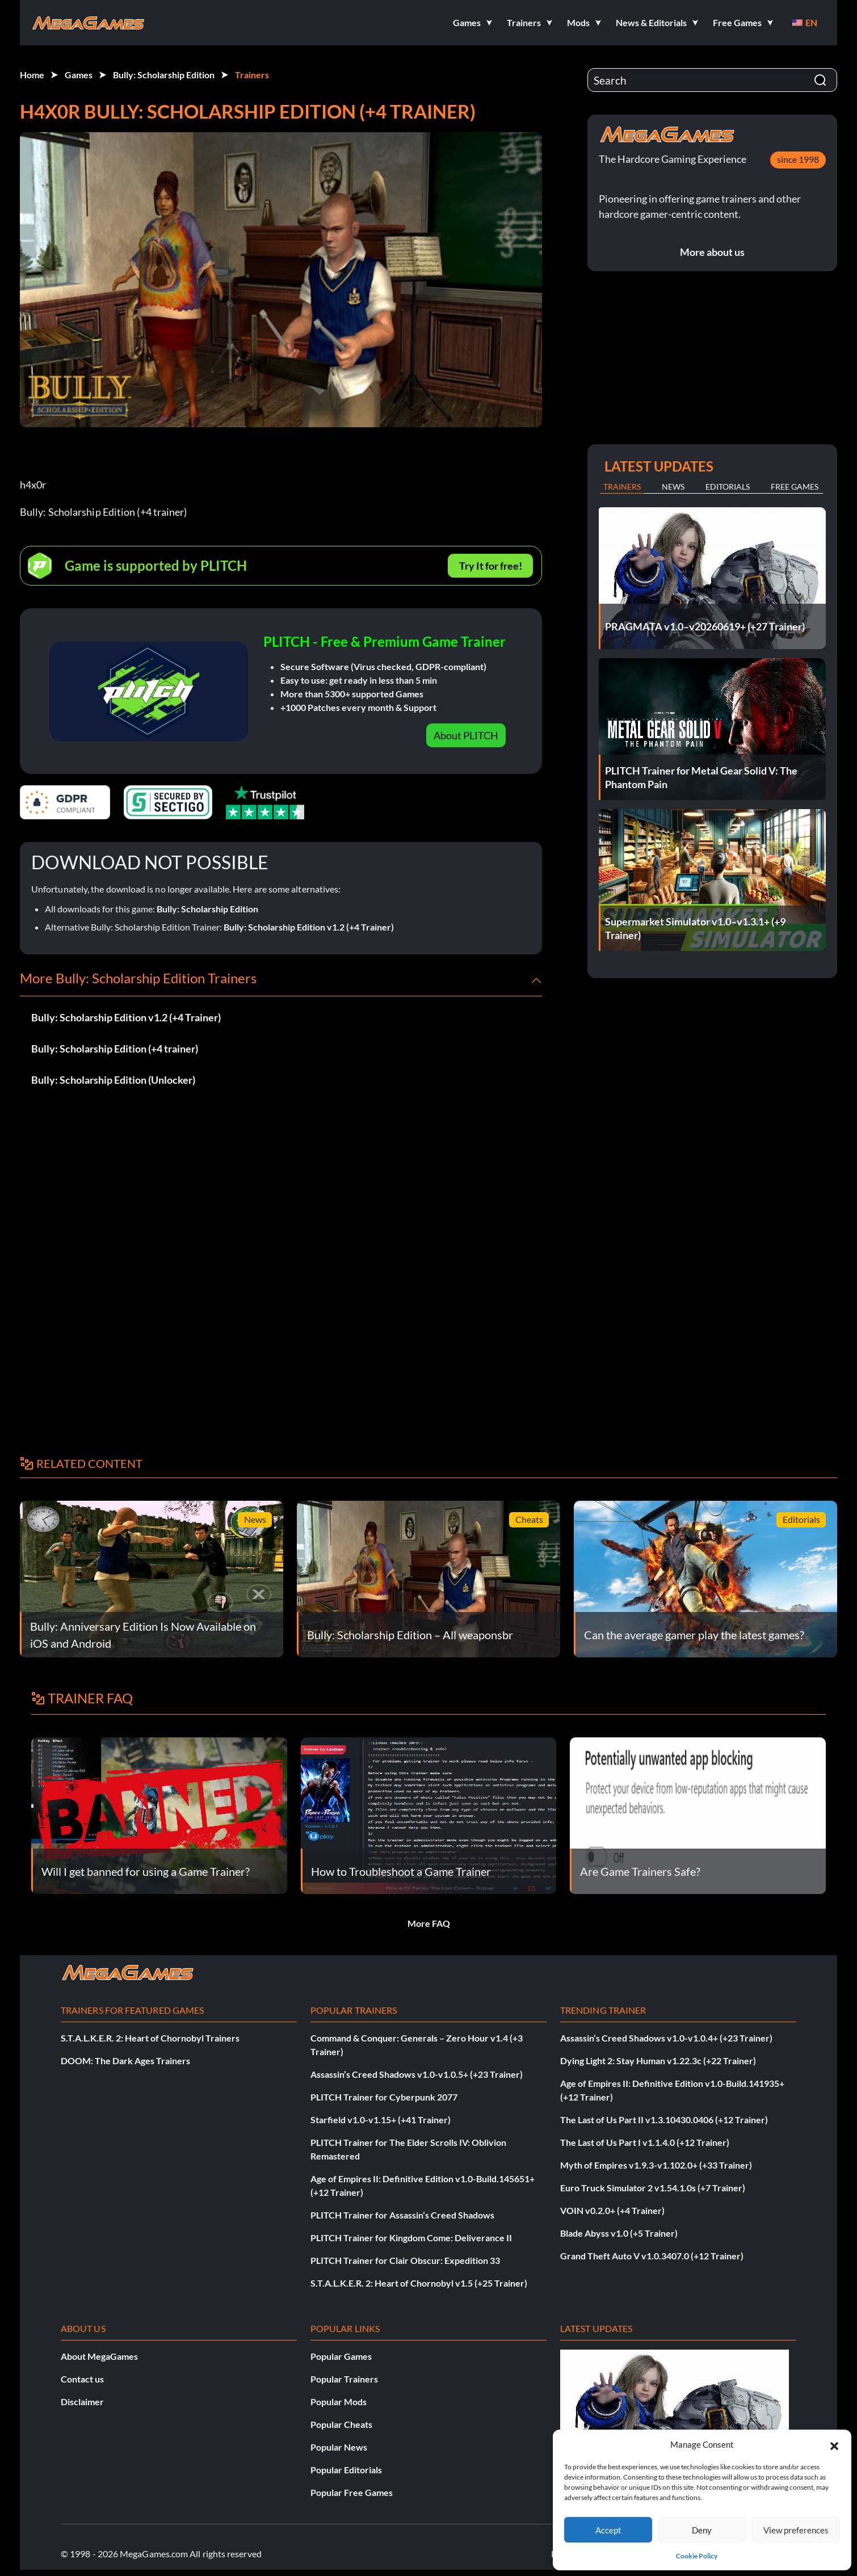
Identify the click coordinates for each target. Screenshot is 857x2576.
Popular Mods (338, 2401)
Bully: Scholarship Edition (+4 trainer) (114, 1048)
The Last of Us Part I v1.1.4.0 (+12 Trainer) (644, 2142)
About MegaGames (99, 2356)
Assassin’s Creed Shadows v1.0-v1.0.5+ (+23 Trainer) (416, 2074)
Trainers (252, 74)
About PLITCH (466, 735)
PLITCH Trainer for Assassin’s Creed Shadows (402, 2214)
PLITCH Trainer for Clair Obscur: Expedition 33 (405, 2260)
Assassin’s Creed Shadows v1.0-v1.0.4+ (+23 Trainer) (666, 2037)
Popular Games (341, 2356)
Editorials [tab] (727, 486)
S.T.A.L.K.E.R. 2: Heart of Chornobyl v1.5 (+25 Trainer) (418, 2283)
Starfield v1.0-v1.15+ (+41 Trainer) (380, 2119)
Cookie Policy (696, 2556)
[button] (834, 2444)
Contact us (82, 2378)
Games (79, 74)
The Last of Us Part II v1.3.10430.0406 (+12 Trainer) (664, 2119)
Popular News (338, 2447)
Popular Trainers (344, 2378)
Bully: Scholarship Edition (164, 74)
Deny (702, 2530)
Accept (608, 2530)
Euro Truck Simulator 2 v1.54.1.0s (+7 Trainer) (652, 2187)
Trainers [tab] (622, 486)
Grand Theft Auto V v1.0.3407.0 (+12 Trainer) (651, 2255)
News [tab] (673, 486)
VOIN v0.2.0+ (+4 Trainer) (612, 2210)
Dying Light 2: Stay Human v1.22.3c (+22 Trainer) (658, 2060)
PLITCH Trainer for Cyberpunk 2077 (383, 2096)
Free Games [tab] (794, 486)
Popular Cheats (341, 2424)
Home (32, 74)
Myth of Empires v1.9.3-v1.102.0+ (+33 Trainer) (656, 2165)
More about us (712, 252)
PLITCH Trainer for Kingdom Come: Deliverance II (411, 2237)
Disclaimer (82, 2401)
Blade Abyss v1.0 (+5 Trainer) (619, 2233)
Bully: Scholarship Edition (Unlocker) (113, 1080)
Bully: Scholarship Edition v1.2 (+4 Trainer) (309, 926)
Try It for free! (490, 565)
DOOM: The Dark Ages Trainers (125, 2060)
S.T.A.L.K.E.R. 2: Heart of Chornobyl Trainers (150, 2037)
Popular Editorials (346, 2469)
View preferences (796, 2530)
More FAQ (429, 1923)
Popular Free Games (351, 2492)
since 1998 (798, 159)
